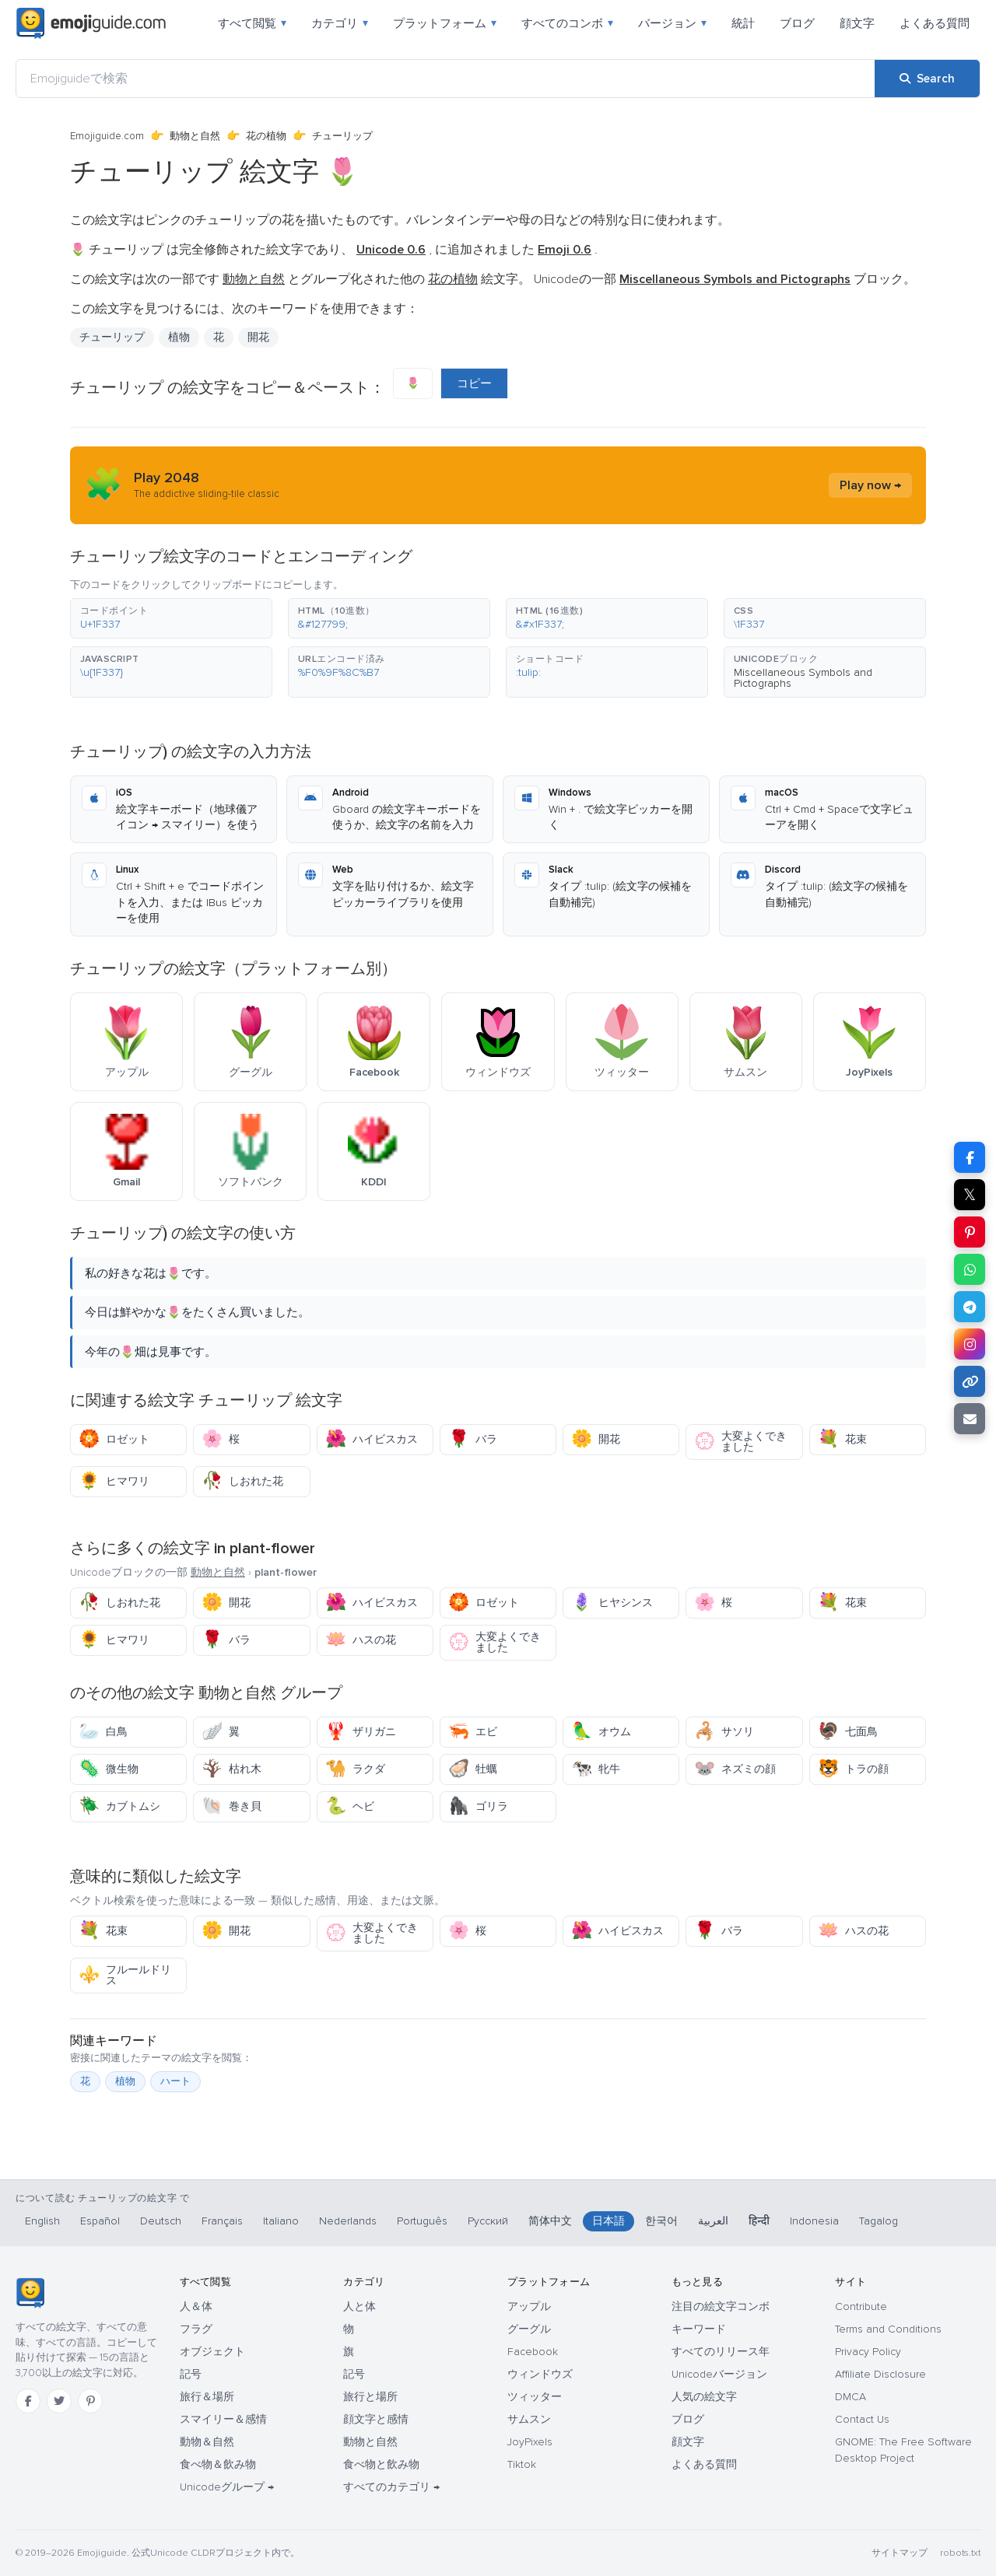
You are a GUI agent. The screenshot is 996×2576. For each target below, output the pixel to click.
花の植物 (266, 136)
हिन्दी (759, 2221)
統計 (743, 23)
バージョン (672, 23)
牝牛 (595, 1769)
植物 (179, 337)
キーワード (699, 2329)
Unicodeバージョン (719, 2374)
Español (100, 2221)
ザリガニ (360, 1731)
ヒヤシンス (612, 1602)
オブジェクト (212, 2351)
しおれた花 (242, 1481)
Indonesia (814, 2221)
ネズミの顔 (735, 1769)
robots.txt (960, 2553)
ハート (175, 2081)
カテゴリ (339, 23)
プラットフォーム (444, 23)
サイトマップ (900, 2553)
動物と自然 (195, 136)
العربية (713, 2221)
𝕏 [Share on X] (969, 1194)
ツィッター (534, 2396)
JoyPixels (529, 2441)
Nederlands (348, 2221)
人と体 (359, 2306)
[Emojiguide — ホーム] (30, 2292)
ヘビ (349, 1806)
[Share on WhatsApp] (969, 1269)
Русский (488, 2221)
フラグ (196, 2329)
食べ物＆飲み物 (218, 2464)
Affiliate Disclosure (880, 2374)
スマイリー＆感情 (223, 2419)
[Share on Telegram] (969, 1306)
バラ (472, 1439)
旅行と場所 (370, 2396)
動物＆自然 (207, 2441)
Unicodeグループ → (227, 2487)
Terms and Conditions (888, 2329)
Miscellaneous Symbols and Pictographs (803, 678)
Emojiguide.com (107, 136)
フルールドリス (125, 1975)
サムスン (529, 2419)
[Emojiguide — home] (91, 23)
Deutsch (160, 2221)
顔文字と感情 (376, 2419)
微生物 (109, 1769)
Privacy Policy (868, 2351)
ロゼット (114, 1439)
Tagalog (878, 2221)
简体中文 (550, 2221)
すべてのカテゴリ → (391, 2487)
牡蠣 (472, 1769)
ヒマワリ (114, 1481)
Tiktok (521, 2464)
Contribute (861, 2306)
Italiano (281, 2221)
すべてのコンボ (567, 23)
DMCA (850, 2396)
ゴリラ (478, 1806)
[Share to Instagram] (969, 1344)
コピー (474, 383)
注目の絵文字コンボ (721, 2306)
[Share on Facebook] (969, 1157)
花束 (842, 1439)
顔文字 (857, 23)
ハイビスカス (371, 1439)
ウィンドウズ (540, 2374)
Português (422, 2221)
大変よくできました (740, 1442)
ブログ (797, 23)
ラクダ (355, 1769)
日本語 (608, 2221)
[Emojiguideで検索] (445, 78)
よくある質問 (935, 23)
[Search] (927, 78)
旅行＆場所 (207, 2396)
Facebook (532, 2351)
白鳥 (103, 1731)
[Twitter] (59, 2401)
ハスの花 (360, 1639)
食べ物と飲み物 (381, 2464)
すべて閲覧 (252, 23)
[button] (171, 618)
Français (222, 2221)
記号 (191, 2374)
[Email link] (969, 1418)
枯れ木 (231, 1769)
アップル (529, 2306)
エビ (472, 1731)
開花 (258, 337)
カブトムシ (119, 1806)
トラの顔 (853, 1769)
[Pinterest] (90, 2401)
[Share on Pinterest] (969, 1232)
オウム (601, 1731)
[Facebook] (28, 2401)
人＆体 (196, 2306)
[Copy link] (969, 1381)
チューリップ (112, 337)
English (42, 2221)
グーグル (529, 2329)
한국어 (661, 2221)
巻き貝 (231, 1806)
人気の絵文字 (704, 2396)
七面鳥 (848, 1731)
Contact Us (862, 2419)
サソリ (724, 1731)
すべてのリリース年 (721, 2351)
